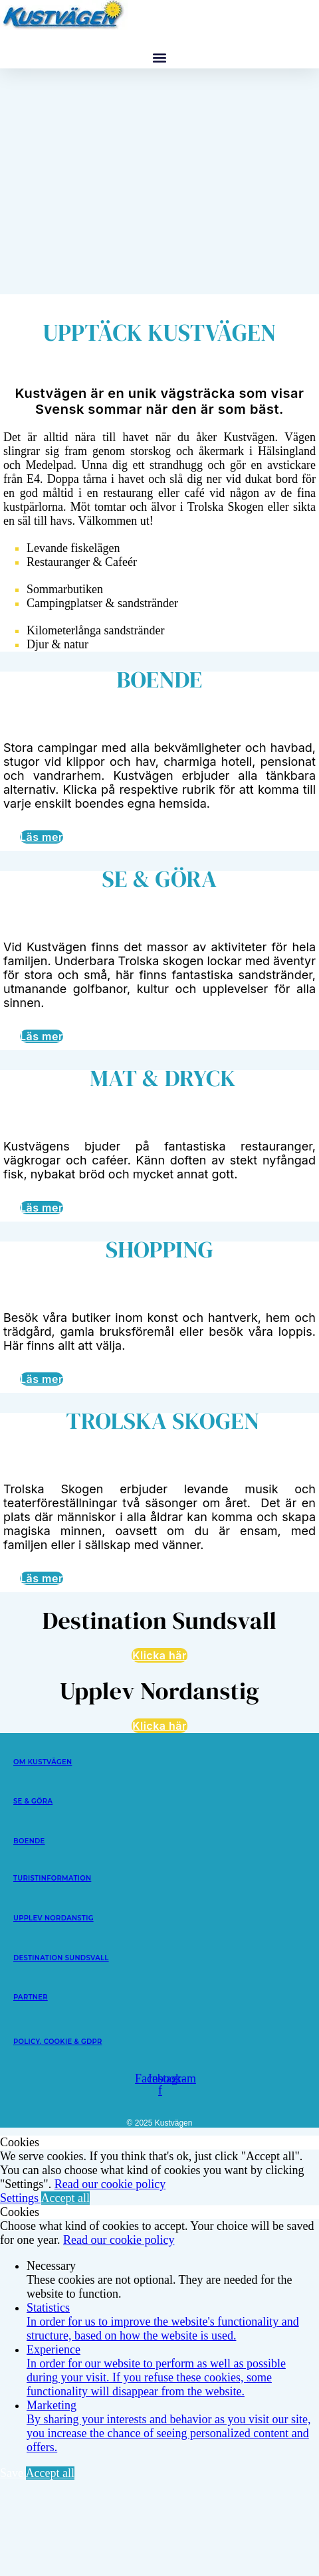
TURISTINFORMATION (52, 1878)
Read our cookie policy (109, 2184)
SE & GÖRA (33, 1801)
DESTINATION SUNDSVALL (61, 1958)
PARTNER (30, 1997)
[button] (159, 57)
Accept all (65, 2198)
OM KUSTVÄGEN (42, 1762)
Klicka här (159, 1655)
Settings (20, 2198)
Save (13, 2473)
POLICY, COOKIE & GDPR (57, 2041)
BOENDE (29, 1841)
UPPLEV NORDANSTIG (53, 1918)
